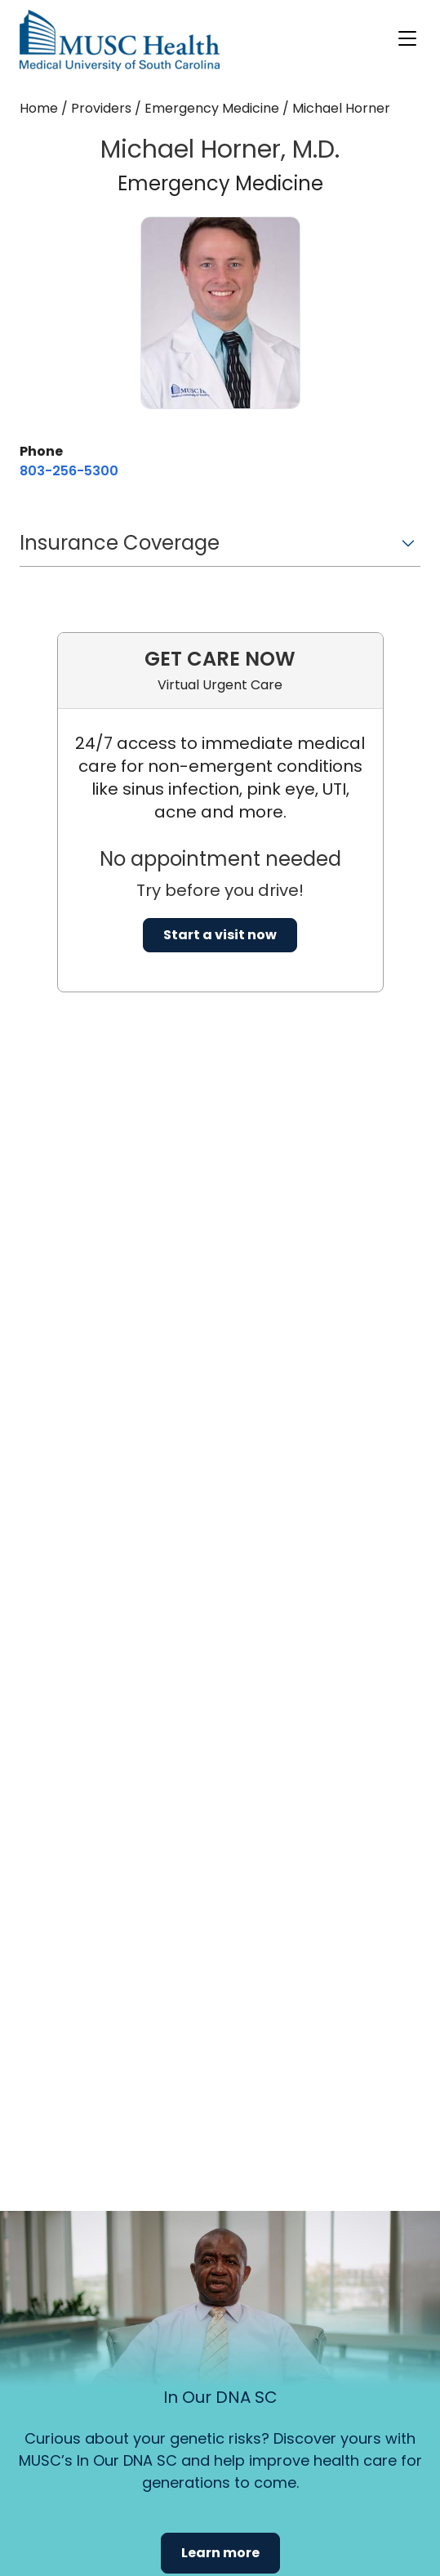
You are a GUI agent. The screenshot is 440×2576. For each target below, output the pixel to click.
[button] (220, 548)
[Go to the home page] (120, 40)
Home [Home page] (39, 108)
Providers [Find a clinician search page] (101, 108)
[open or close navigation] (407, 38)
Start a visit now (220, 934)
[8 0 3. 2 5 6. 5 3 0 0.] (69, 471)
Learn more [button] (220, 2552)
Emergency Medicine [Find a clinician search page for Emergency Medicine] (211, 108)
